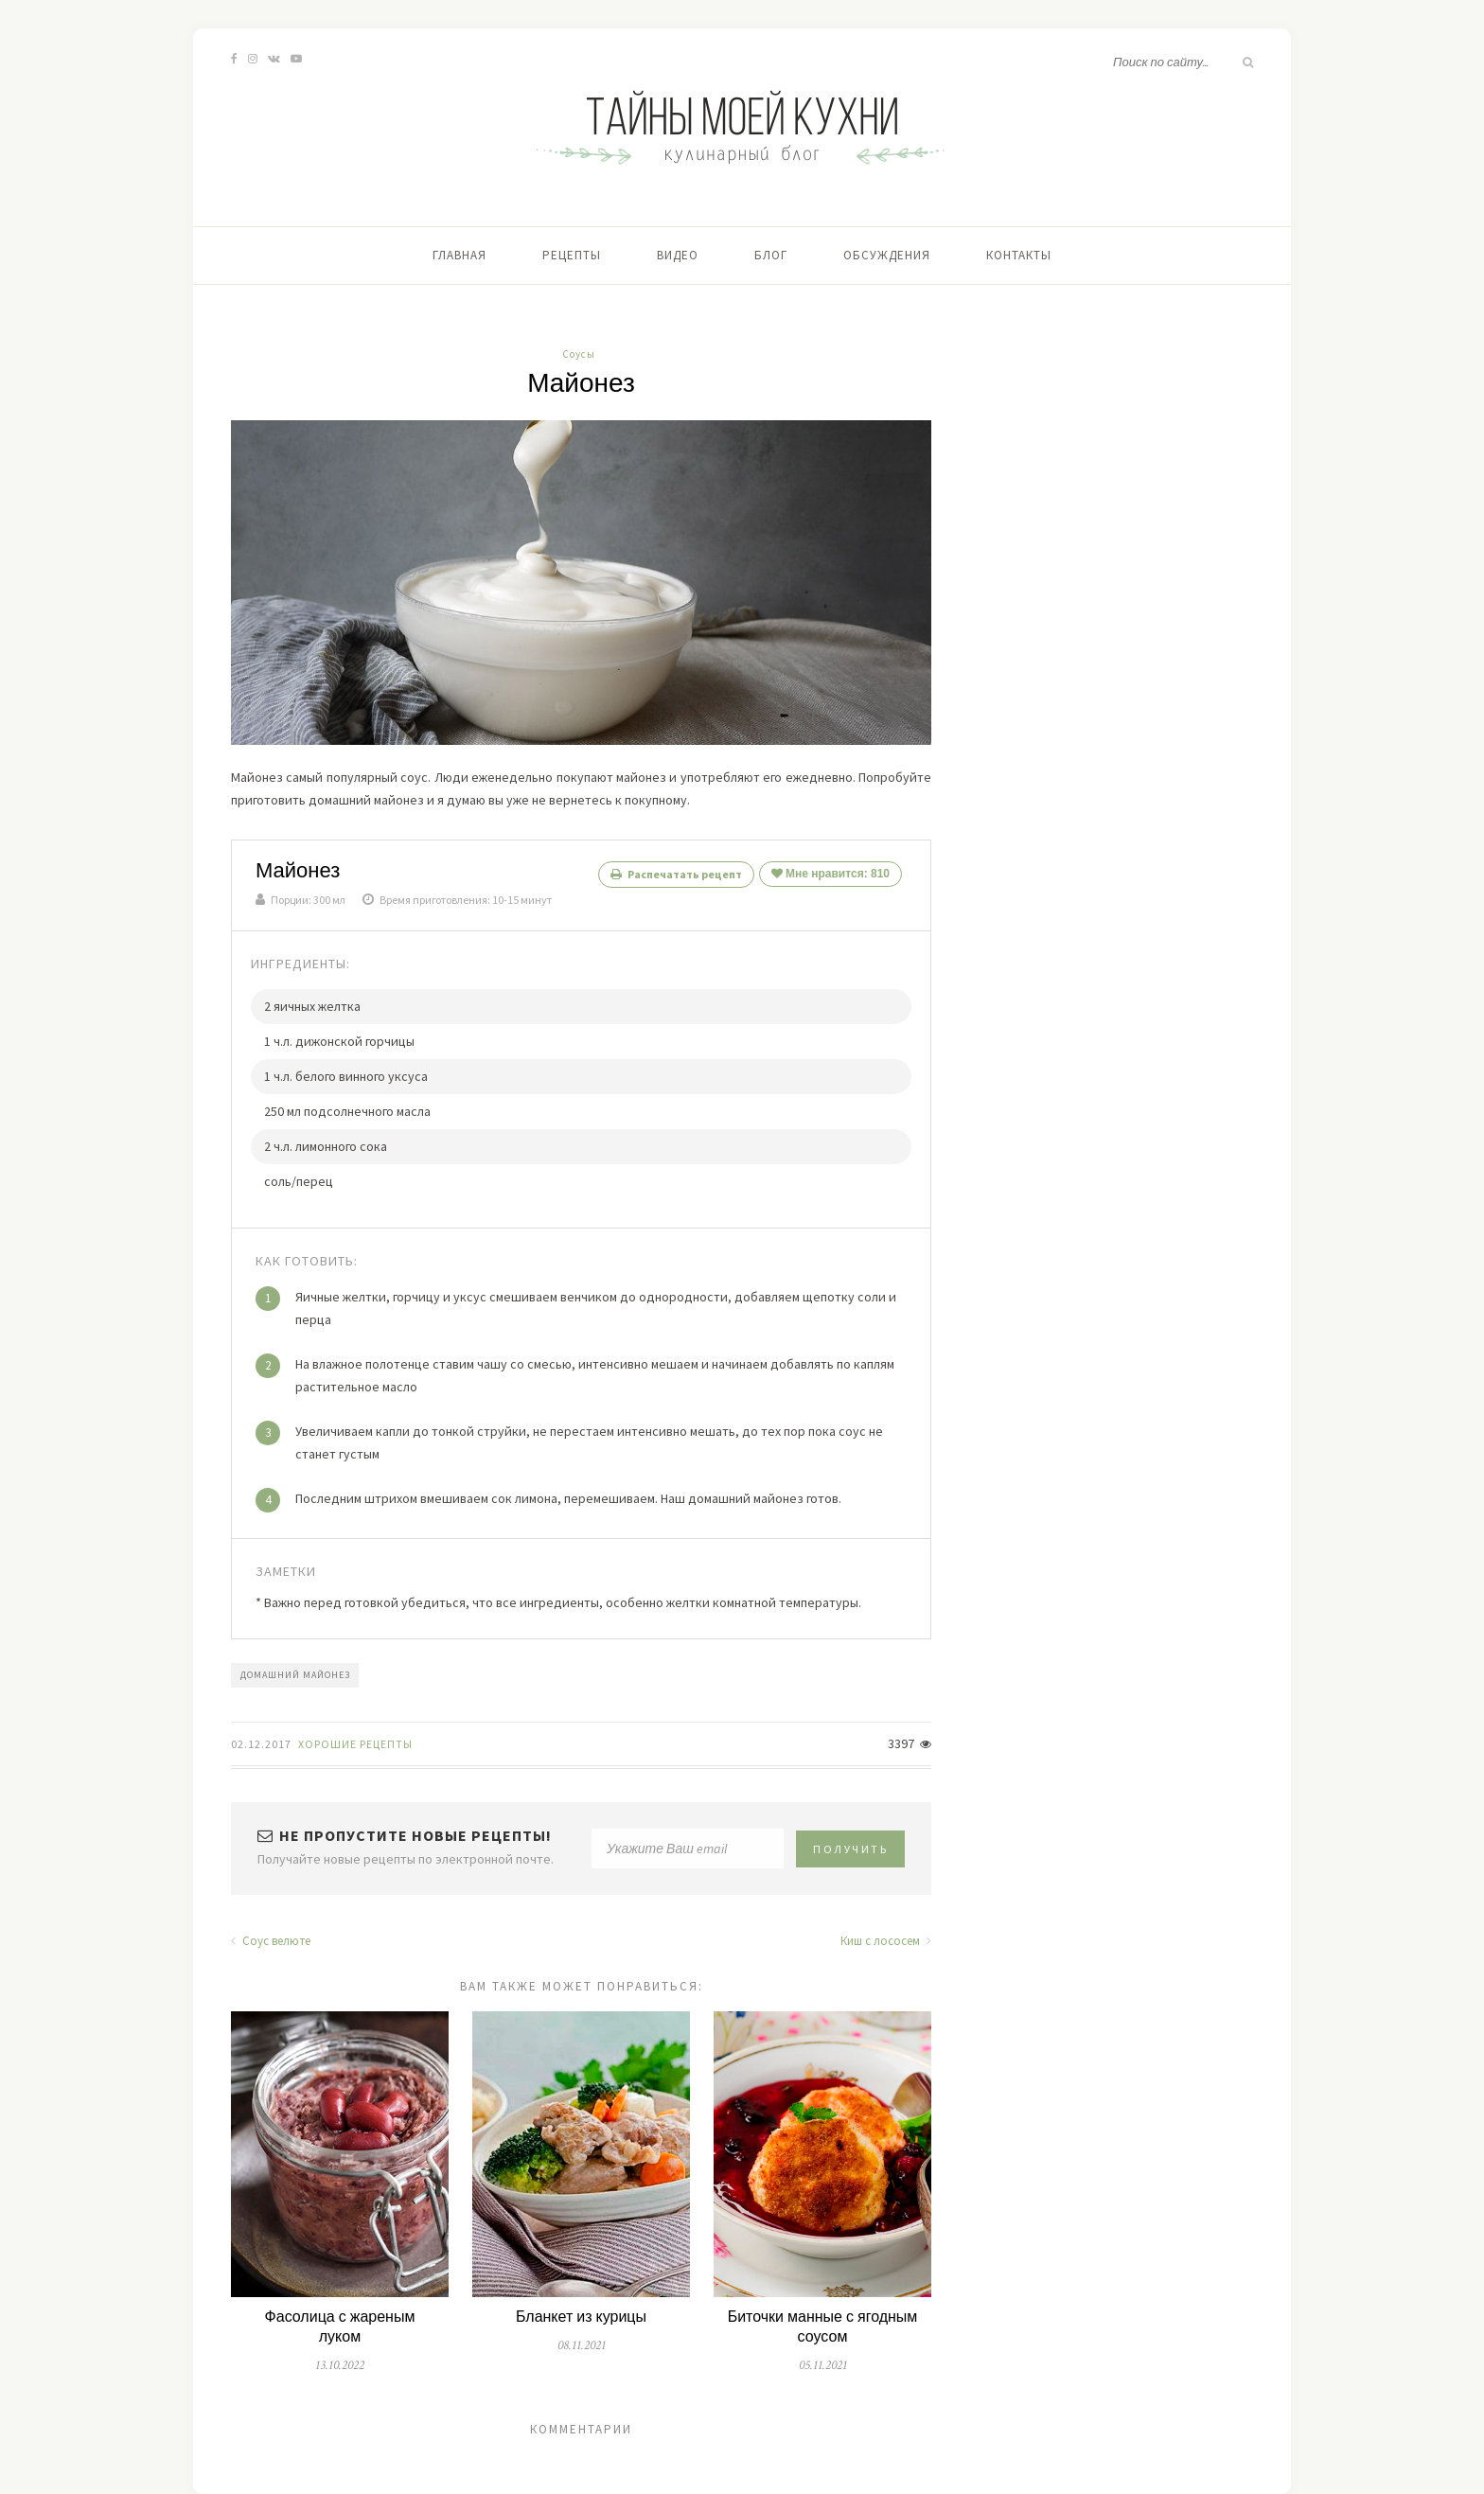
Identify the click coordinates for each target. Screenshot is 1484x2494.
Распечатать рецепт (676, 874)
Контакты (1018, 255)
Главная (459, 255)
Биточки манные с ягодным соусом (823, 2327)
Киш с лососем (885, 1941)
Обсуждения (886, 255)
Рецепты (571, 255)
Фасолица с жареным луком (340, 2327)
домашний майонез (295, 1675)
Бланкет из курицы (581, 2317)
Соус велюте (270, 1941)
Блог (770, 255)
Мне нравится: (830, 873)
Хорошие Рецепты (355, 1744)
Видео (677, 255)
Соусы (578, 354)
